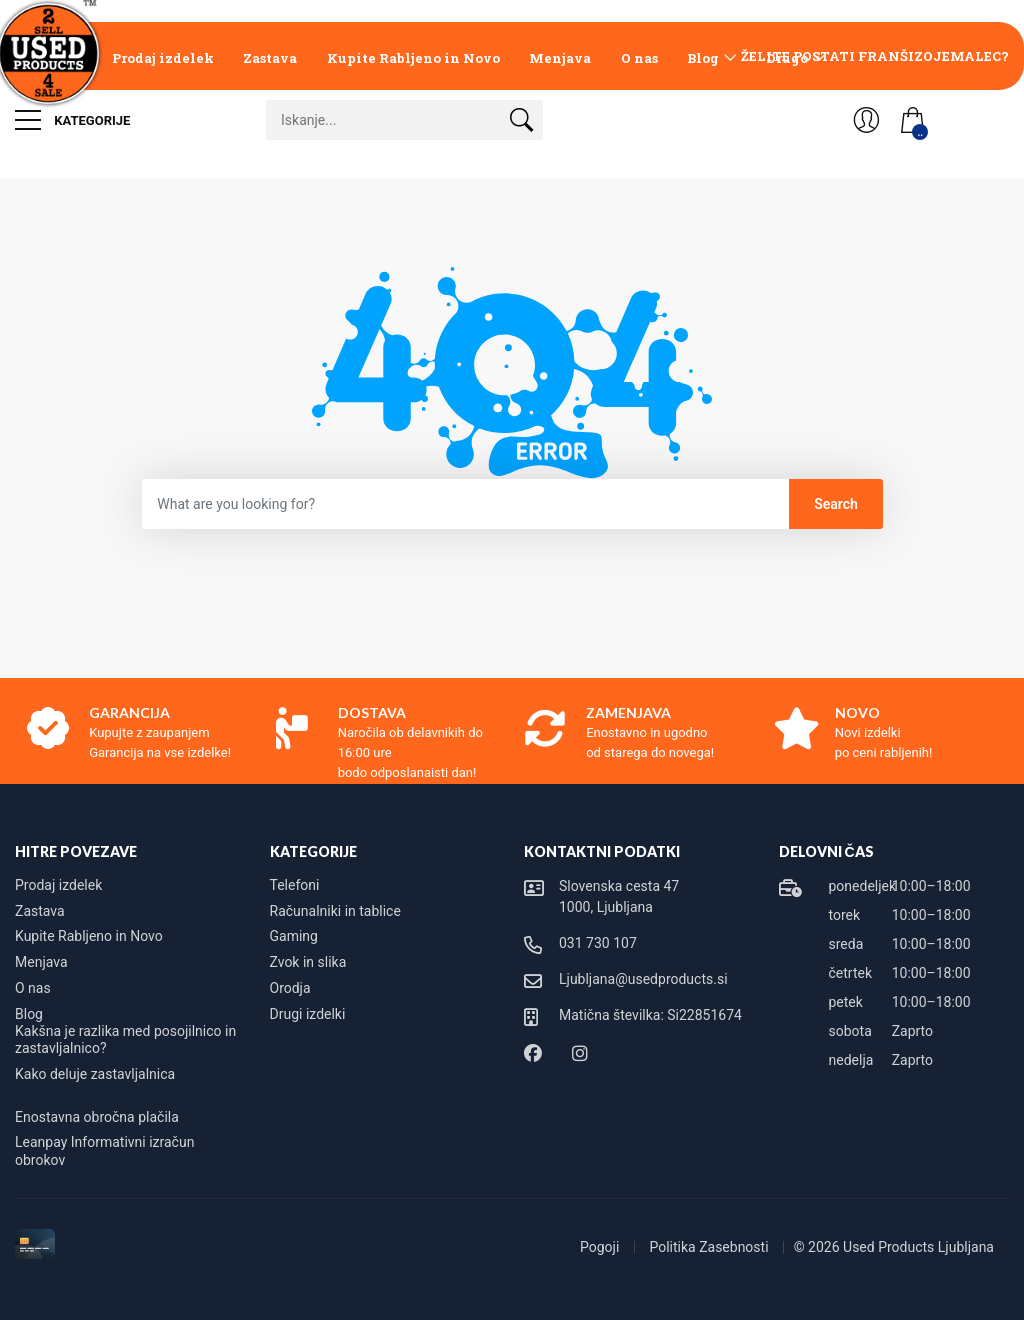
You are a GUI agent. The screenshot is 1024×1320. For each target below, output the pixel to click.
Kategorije (72, 120)
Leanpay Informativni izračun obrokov (104, 1151)
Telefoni (295, 885)
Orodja (290, 988)
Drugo (787, 58)
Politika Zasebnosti (710, 1247)
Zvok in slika (308, 962)
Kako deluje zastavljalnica (95, 1074)
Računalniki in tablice (335, 911)
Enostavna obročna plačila (97, 1117)
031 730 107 (598, 943)
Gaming (294, 936)
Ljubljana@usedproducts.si (643, 979)
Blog (703, 58)
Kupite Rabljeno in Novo (413, 58)
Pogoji (601, 1247)
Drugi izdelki (308, 1014)
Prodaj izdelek (163, 58)
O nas (639, 58)
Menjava (560, 58)
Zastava (270, 58)
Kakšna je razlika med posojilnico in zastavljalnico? (125, 1040)
